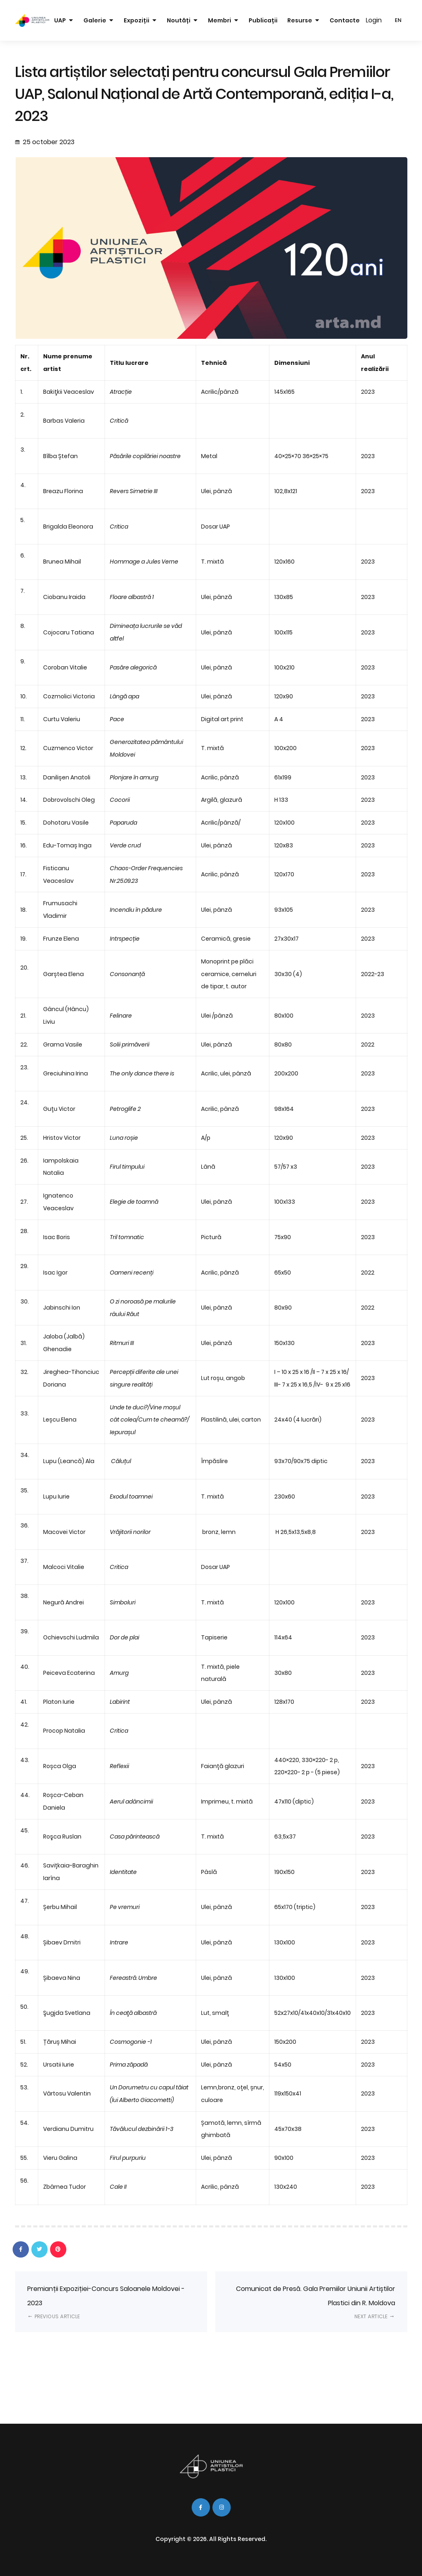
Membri (219, 20)
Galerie (94, 20)
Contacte (345, 20)
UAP (60, 20)
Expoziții (136, 20)
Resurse (299, 20)
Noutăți (178, 20)
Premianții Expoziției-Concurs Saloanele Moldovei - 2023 (106, 2302)
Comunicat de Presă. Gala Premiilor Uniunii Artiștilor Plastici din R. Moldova (315, 2302)
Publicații (263, 20)
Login (374, 20)
